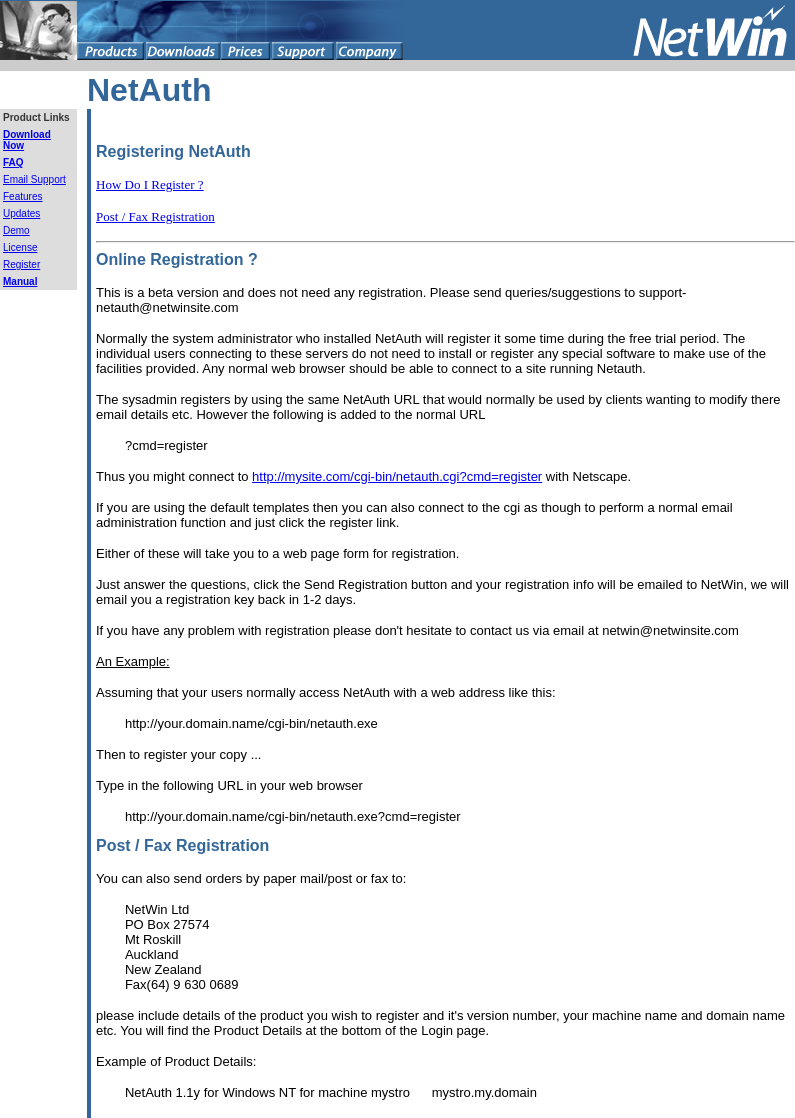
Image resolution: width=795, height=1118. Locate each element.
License (20, 247)
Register (21, 264)
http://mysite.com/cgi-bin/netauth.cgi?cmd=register (397, 476)
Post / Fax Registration (155, 216)
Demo (16, 230)
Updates (21, 213)
